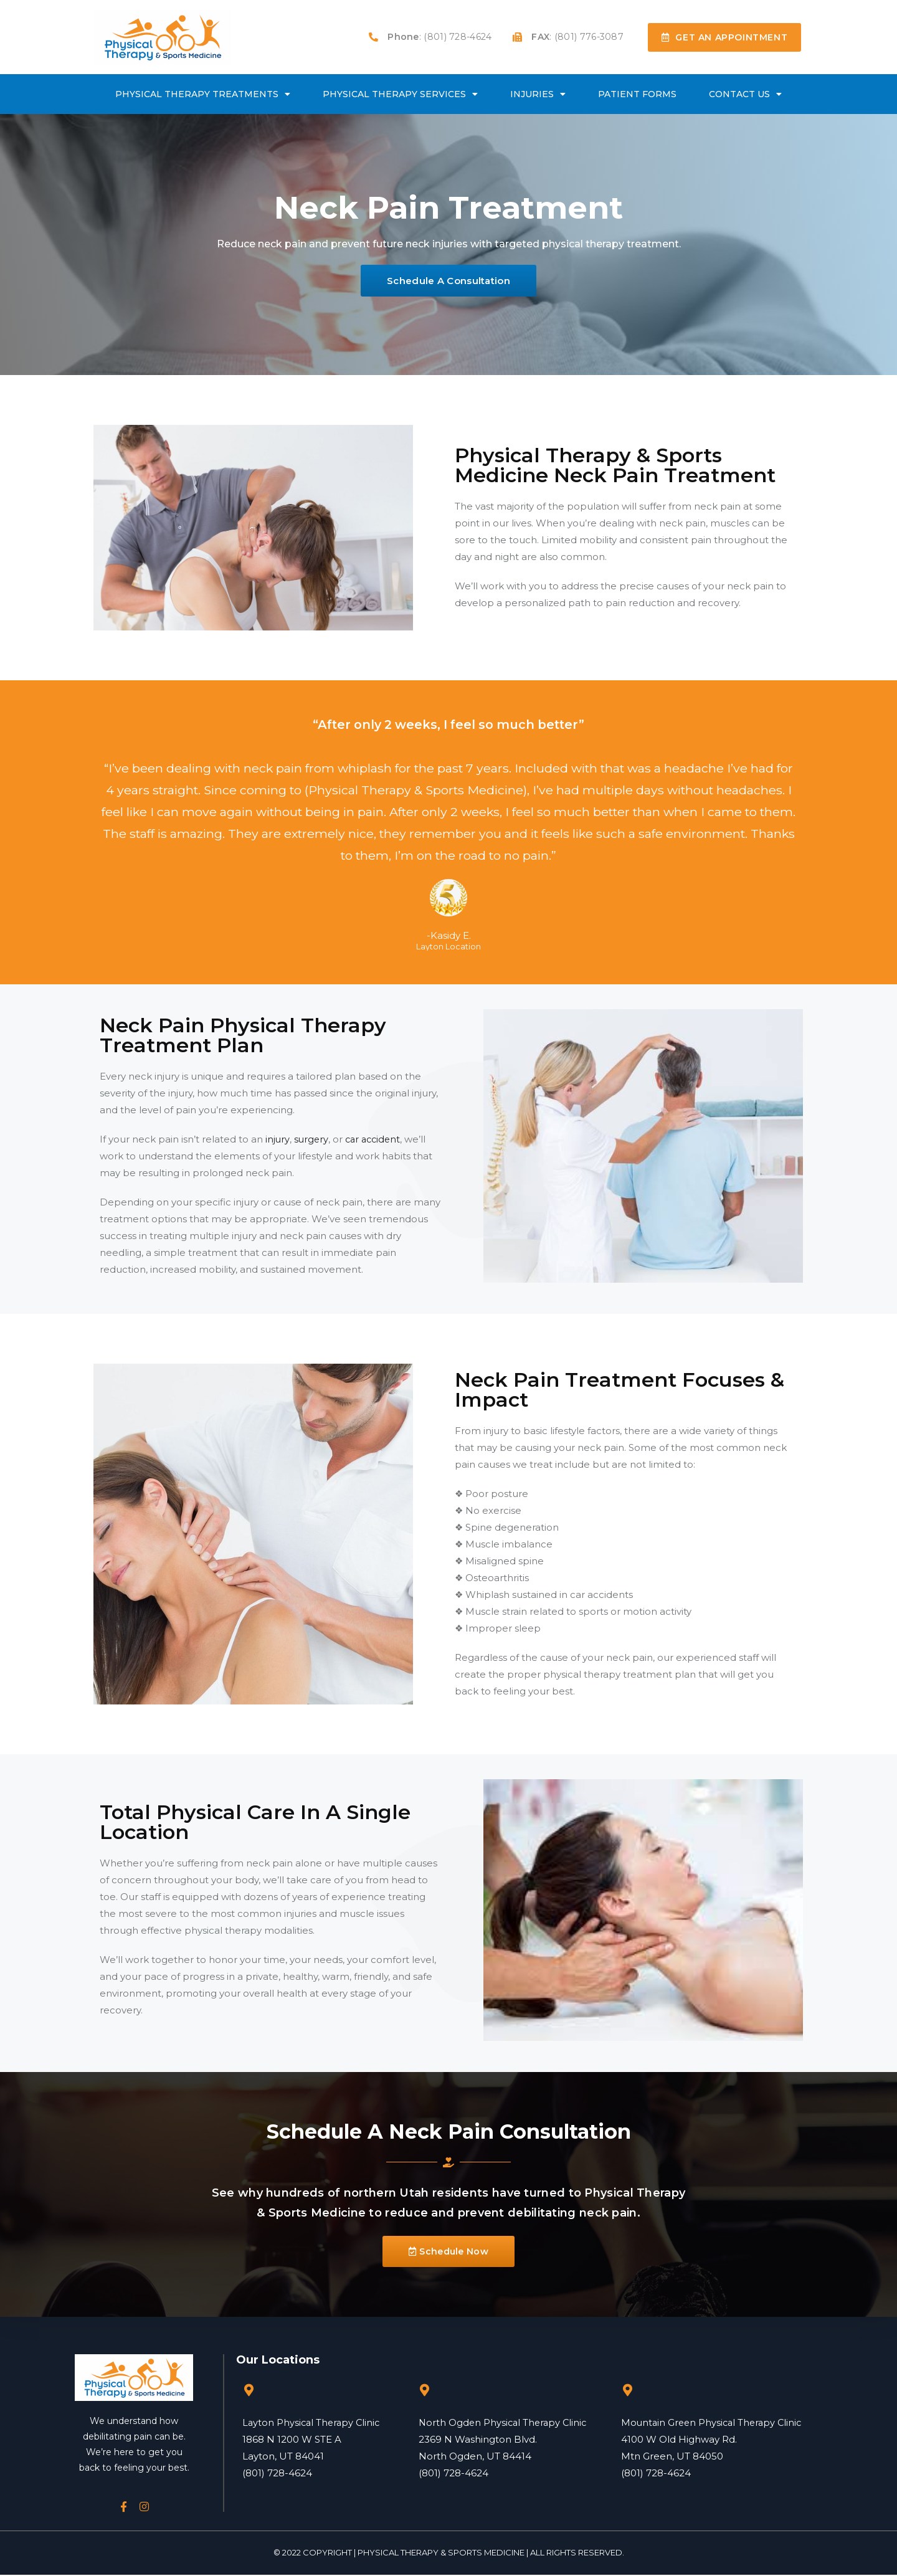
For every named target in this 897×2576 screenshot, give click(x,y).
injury (277, 1140)
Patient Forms (637, 94)
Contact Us (745, 94)
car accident (375, 1140)
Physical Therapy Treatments (202, 94)
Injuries (538, 94)
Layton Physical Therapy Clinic (313, 2423)
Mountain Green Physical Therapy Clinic (714, 2423)
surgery (311, 1140)
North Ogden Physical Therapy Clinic (505, 2423)
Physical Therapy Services (400, 94)
